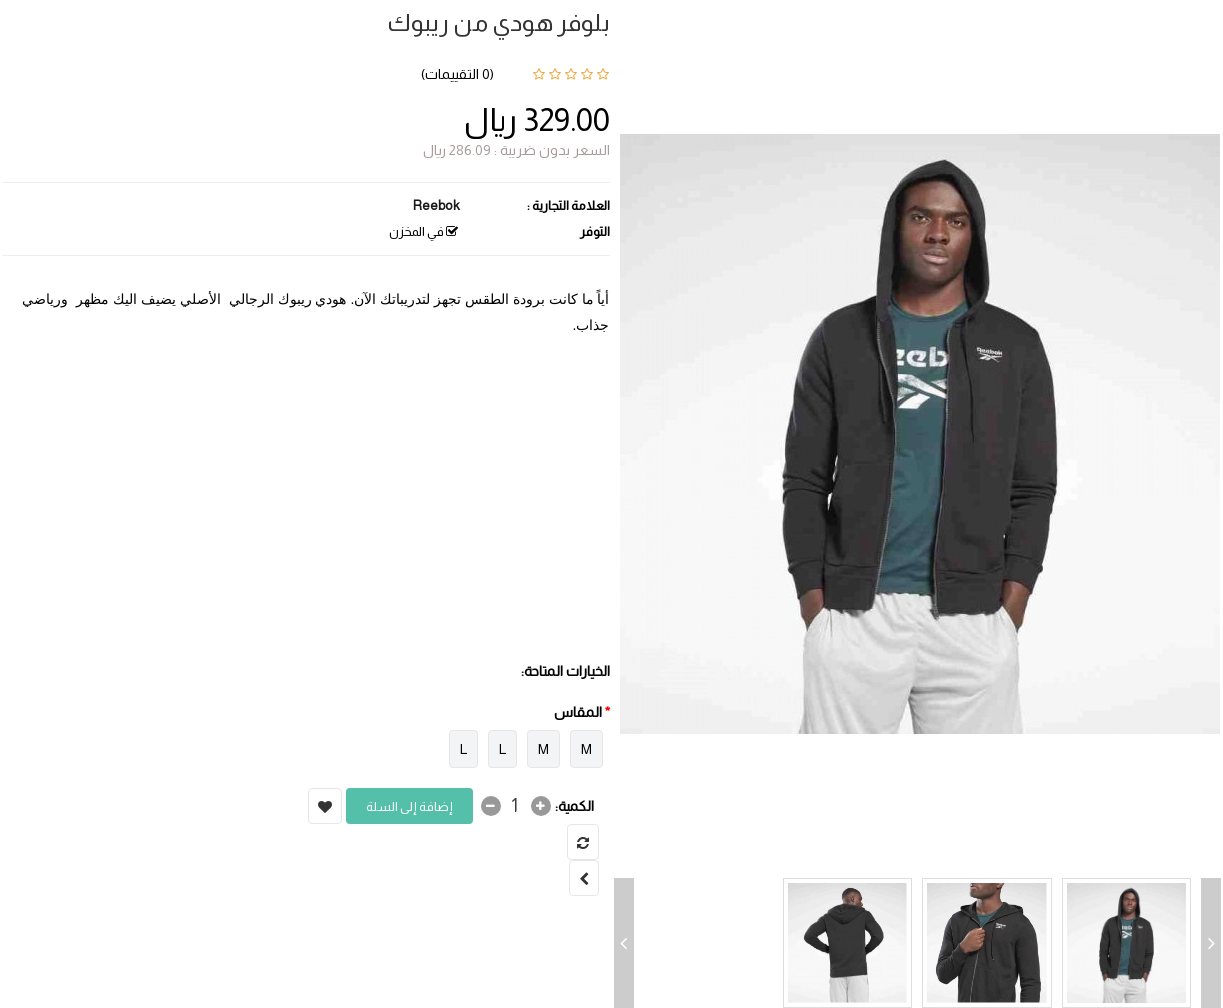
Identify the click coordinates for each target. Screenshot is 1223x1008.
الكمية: (574, 806)
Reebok (436, 205)
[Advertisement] (306, 508)
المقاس (578, 712)
